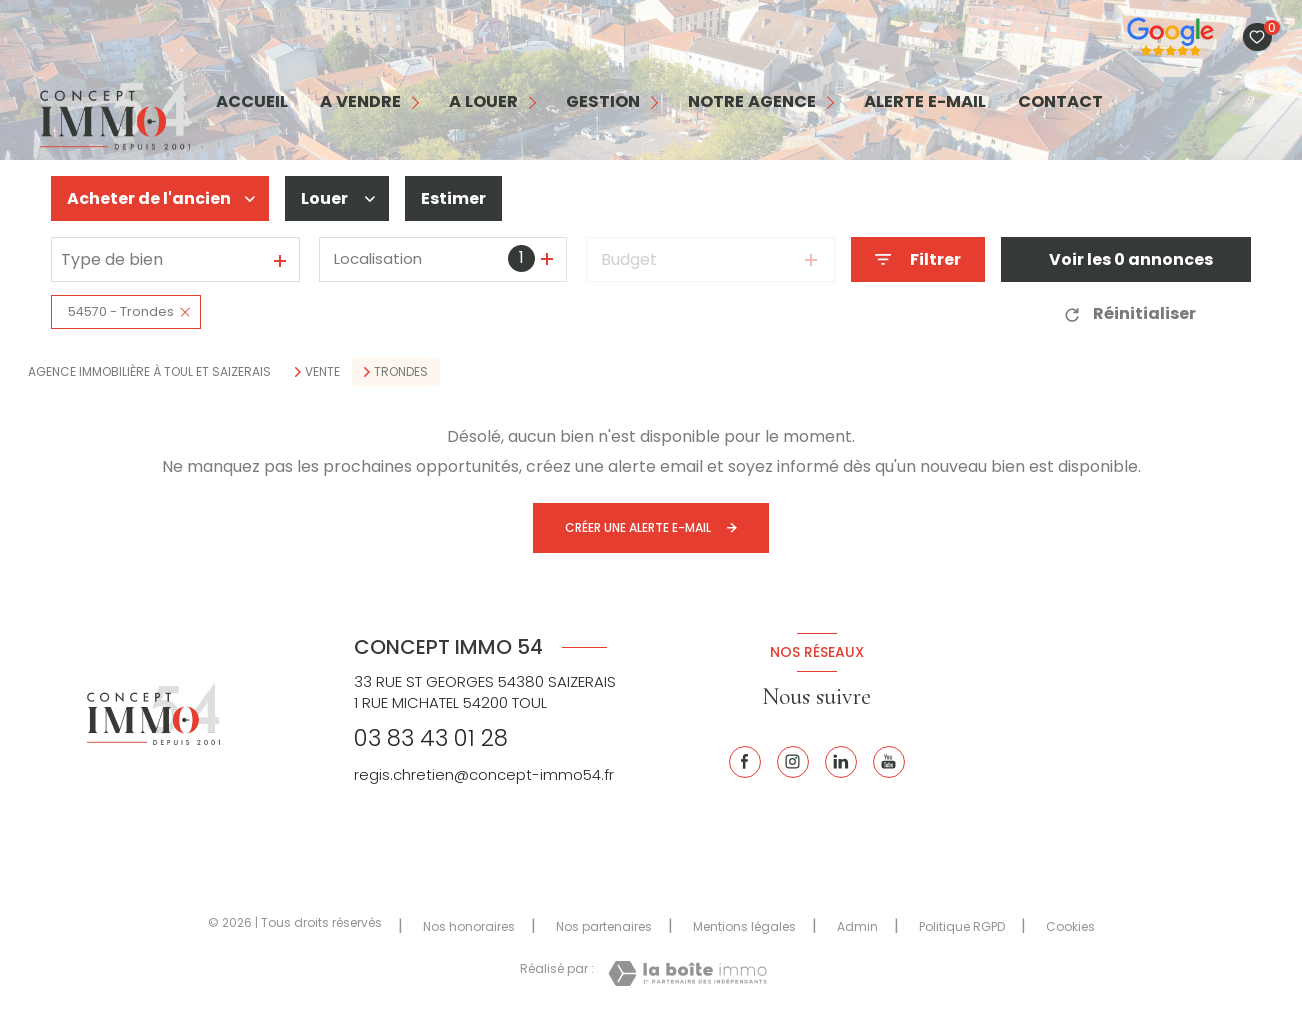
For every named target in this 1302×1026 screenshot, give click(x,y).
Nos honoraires (469, 926)
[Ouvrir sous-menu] (416, 102)
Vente (322, 372)
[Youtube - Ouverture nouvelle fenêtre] (889, 762)
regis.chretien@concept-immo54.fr (484, 774)
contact (1060, 102)
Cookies (1070, 927)
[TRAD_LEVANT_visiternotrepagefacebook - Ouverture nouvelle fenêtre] (745, 762)
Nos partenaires (604, 926)
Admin (857, 926)
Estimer (453, 198)
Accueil (252, 102)
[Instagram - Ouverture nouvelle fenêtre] (793, 762)
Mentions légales (744, 926)
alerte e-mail (925, 102)
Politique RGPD (962, 926)
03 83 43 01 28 (431, 738)
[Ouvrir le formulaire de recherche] (918, 259)
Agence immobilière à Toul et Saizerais (149, 371)
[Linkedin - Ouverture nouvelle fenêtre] (841, 762)
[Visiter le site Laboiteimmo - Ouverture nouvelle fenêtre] (687, 973)
